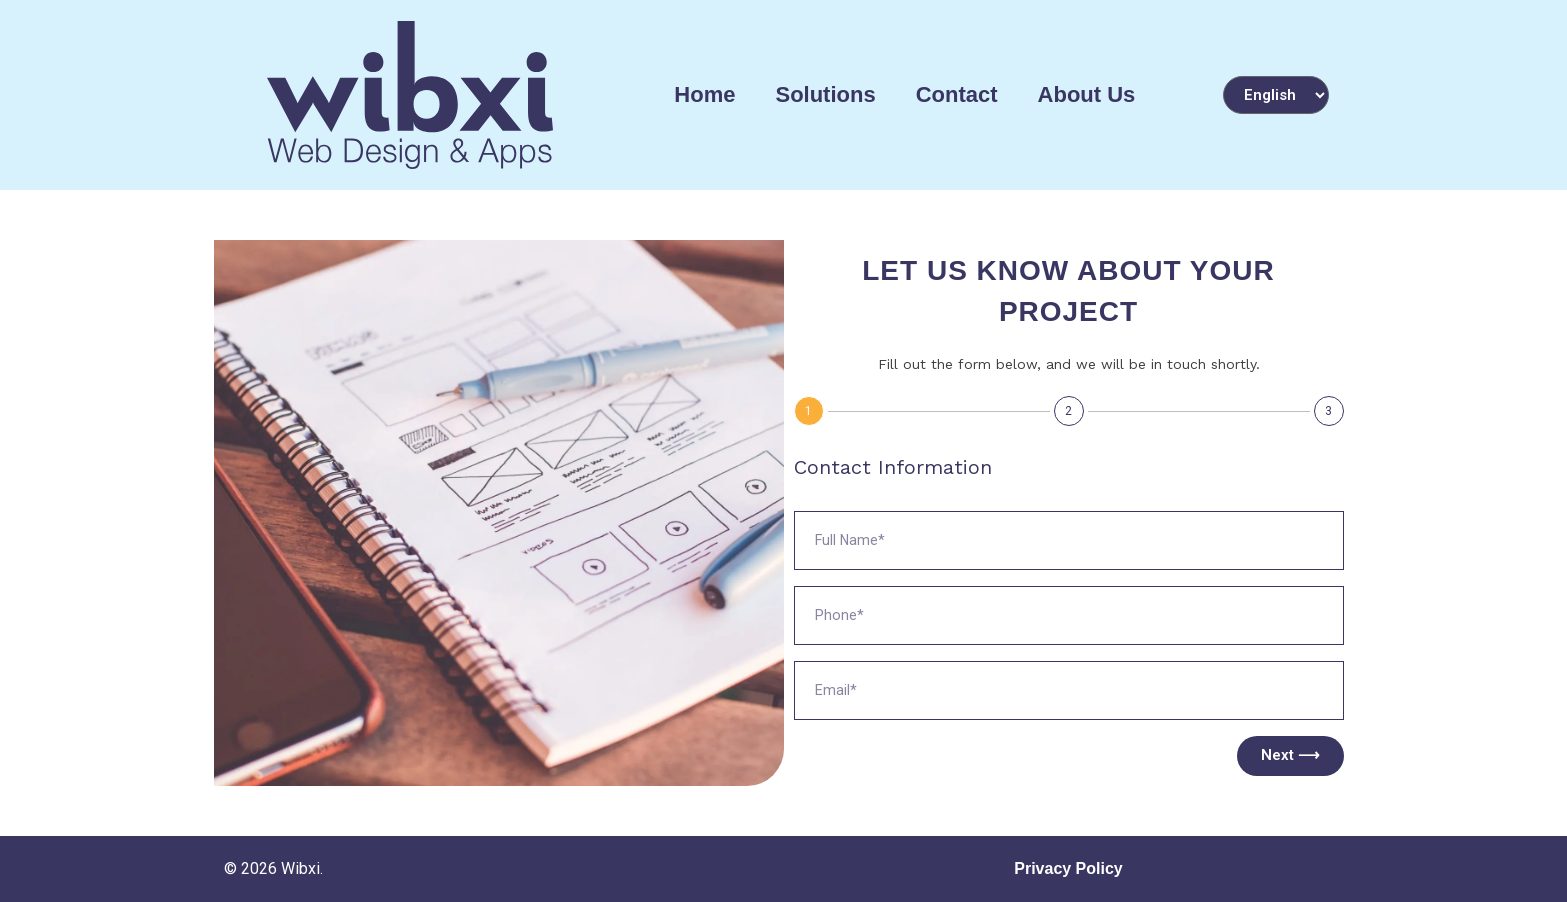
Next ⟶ (1290, 755)
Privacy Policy (1068, 868)
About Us (1087, 94)
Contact (957, 94)
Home (704, 94)
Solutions (825, 94)
